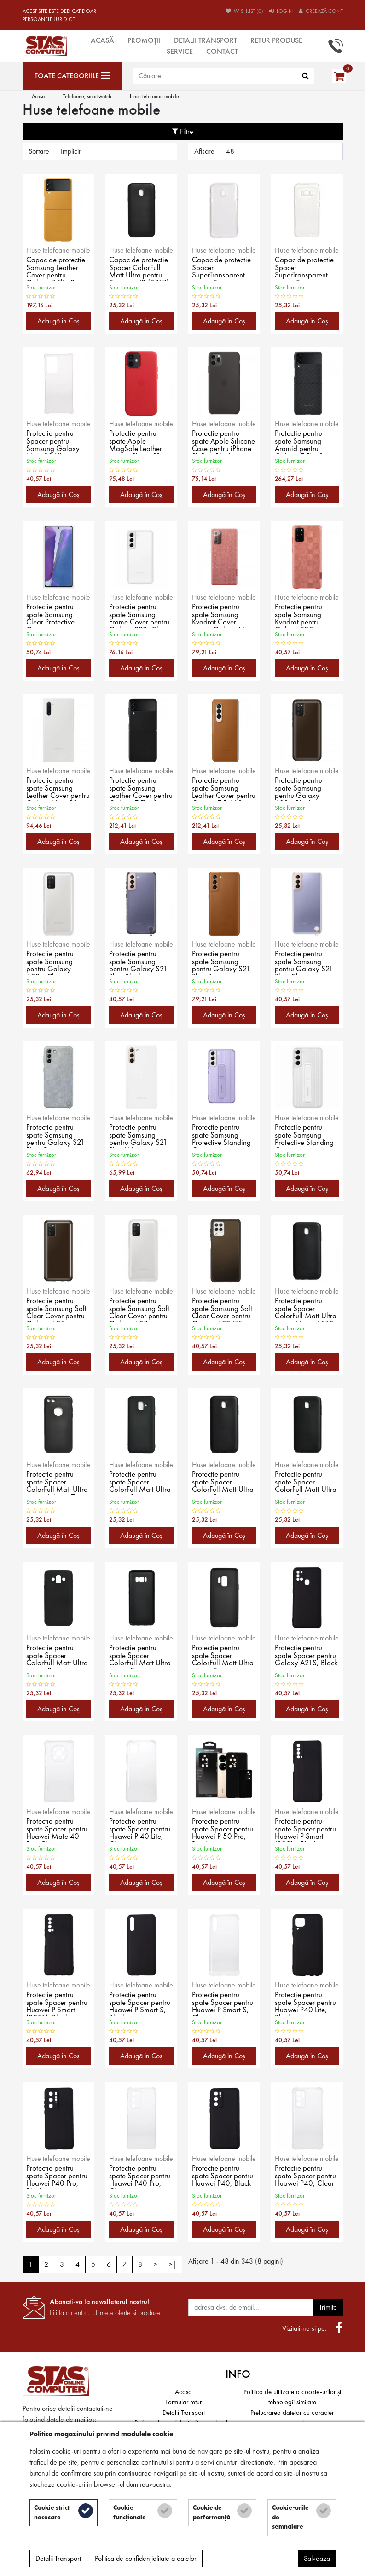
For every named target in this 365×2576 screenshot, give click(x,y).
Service (180, 51)
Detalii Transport (205, 40)
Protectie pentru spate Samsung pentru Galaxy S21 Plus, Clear (304, 962)
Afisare (204, 151)
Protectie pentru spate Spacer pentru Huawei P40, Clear (306, 2176)
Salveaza (317, 2560)
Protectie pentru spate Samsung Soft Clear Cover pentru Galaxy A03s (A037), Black (56, 1309)
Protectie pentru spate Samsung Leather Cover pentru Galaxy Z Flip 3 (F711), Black (139, 788)
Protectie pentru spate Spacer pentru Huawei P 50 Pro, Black (223, 1829)
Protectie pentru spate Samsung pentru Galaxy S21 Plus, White (138, 1135)
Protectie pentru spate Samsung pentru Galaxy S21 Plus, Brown (221, 962)
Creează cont (321, 11)
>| (172, 2264)
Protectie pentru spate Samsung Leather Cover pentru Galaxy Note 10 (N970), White (58, 788)
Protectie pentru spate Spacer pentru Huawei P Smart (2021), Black (306, 1829)
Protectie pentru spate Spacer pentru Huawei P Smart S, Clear (223, 2003)
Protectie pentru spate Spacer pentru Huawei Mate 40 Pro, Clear (57, 1829)
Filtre (182, 131)
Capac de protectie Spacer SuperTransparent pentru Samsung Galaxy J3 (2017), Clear (223, 268)
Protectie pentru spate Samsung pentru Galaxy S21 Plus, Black (138, 962)
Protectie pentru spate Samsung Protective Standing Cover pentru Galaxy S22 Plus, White (305, 1135)
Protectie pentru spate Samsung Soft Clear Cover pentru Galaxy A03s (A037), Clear (139, 1309)
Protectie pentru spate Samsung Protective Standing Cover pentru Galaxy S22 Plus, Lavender (222, 1135)
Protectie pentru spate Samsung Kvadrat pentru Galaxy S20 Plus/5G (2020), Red (302, 615)
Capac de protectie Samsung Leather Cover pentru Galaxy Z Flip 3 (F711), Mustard (57, 268)
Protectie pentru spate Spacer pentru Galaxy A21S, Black (306, 1656)
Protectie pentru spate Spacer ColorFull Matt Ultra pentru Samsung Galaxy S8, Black (141, 1656)
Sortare (39, 151)
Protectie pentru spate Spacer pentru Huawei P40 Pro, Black (57, 2176)
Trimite (328, 2307)
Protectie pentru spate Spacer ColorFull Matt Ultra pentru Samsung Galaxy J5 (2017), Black (223, 1482)
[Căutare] (305, 76)
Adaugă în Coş (58, 321)
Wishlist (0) (244, 11)
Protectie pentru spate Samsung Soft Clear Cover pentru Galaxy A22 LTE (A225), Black (222, 1309)
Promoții (144, 40)
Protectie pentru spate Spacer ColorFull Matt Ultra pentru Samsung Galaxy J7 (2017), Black (306, 1482)
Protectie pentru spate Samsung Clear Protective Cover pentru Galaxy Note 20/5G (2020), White (52, 615)
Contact (222, 51)
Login (281, 11)
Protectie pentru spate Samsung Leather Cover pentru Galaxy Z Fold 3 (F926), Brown (218, 788)
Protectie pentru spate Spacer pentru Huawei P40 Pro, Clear (140, 2176)
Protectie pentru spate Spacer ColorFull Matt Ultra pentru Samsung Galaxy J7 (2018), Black (58, 1656)
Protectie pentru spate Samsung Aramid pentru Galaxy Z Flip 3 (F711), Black (300, 441)
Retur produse (276, 40)
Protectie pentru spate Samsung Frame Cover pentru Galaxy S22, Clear (140, 615)
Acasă (102, 40)
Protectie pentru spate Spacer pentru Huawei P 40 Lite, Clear (140, 1829)
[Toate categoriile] (72, 76)
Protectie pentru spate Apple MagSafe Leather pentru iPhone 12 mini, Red (136, 441)
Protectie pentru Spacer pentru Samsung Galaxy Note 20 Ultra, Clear (53, 441)
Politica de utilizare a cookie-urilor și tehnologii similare (292, 2397)
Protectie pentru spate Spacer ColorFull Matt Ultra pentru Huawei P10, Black (306, 1309)
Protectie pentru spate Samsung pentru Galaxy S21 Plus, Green (56, 1135)
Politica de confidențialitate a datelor (146, 2560)
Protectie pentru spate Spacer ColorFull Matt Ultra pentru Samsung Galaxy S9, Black (223, 1656)
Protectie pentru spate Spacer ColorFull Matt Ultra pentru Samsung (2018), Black (141, 1482)
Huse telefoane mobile (154, 96)
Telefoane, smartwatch (87, 96)
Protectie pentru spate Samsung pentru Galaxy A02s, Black (299, 788)
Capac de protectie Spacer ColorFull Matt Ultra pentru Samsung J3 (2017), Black (140, 268)
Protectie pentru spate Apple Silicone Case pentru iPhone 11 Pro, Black (218, 441)
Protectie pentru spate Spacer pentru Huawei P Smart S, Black (140, 2003)
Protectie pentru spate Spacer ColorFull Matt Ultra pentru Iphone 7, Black (58, 1482)
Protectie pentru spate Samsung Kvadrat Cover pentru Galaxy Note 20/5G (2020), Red (224, 615)
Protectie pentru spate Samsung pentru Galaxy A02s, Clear (50, 962)
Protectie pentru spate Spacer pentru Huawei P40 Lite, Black (306, 2003)
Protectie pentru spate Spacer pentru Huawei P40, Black (223, 2176)
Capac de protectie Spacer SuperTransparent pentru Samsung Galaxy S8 (305, 268)
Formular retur (183, 2402)
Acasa (38, 96)
